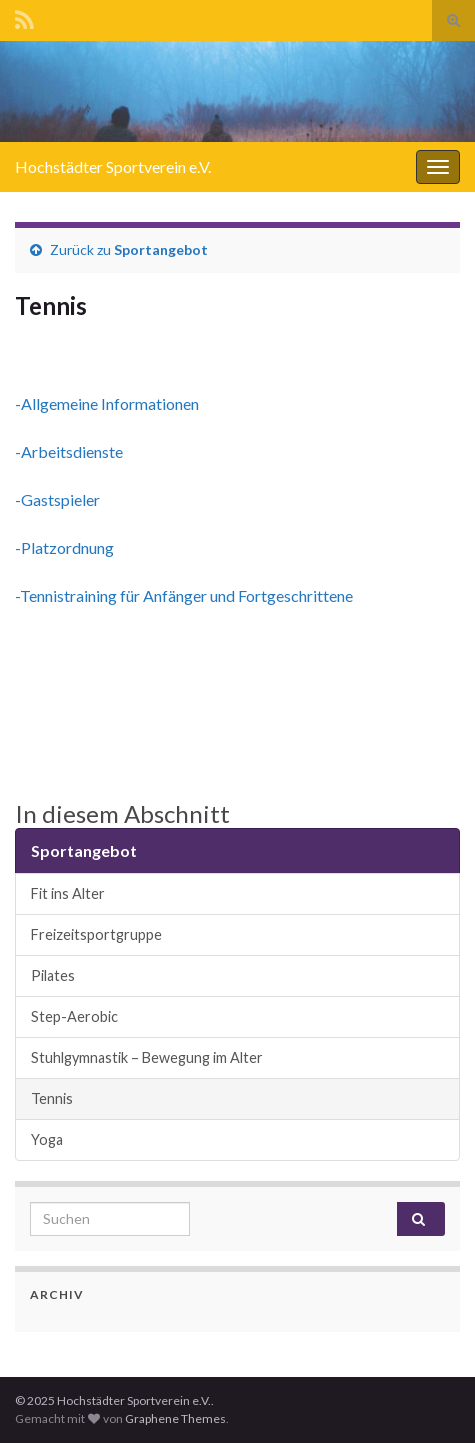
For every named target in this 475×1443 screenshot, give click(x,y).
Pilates (53, 975)
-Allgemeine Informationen (107, 403)
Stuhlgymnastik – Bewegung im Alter (147, 1057)
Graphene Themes (175, 1418)
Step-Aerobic (74, 1016)
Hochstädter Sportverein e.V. (113, 166)
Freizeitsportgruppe (96, 934)
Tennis (52, 1098)
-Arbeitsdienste (69, 451)
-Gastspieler (57, 499)
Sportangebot (161, 249)
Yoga (47, 1139)
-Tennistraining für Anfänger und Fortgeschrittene (184, 595)
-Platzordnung (64, 547)
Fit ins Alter (68, 893)
